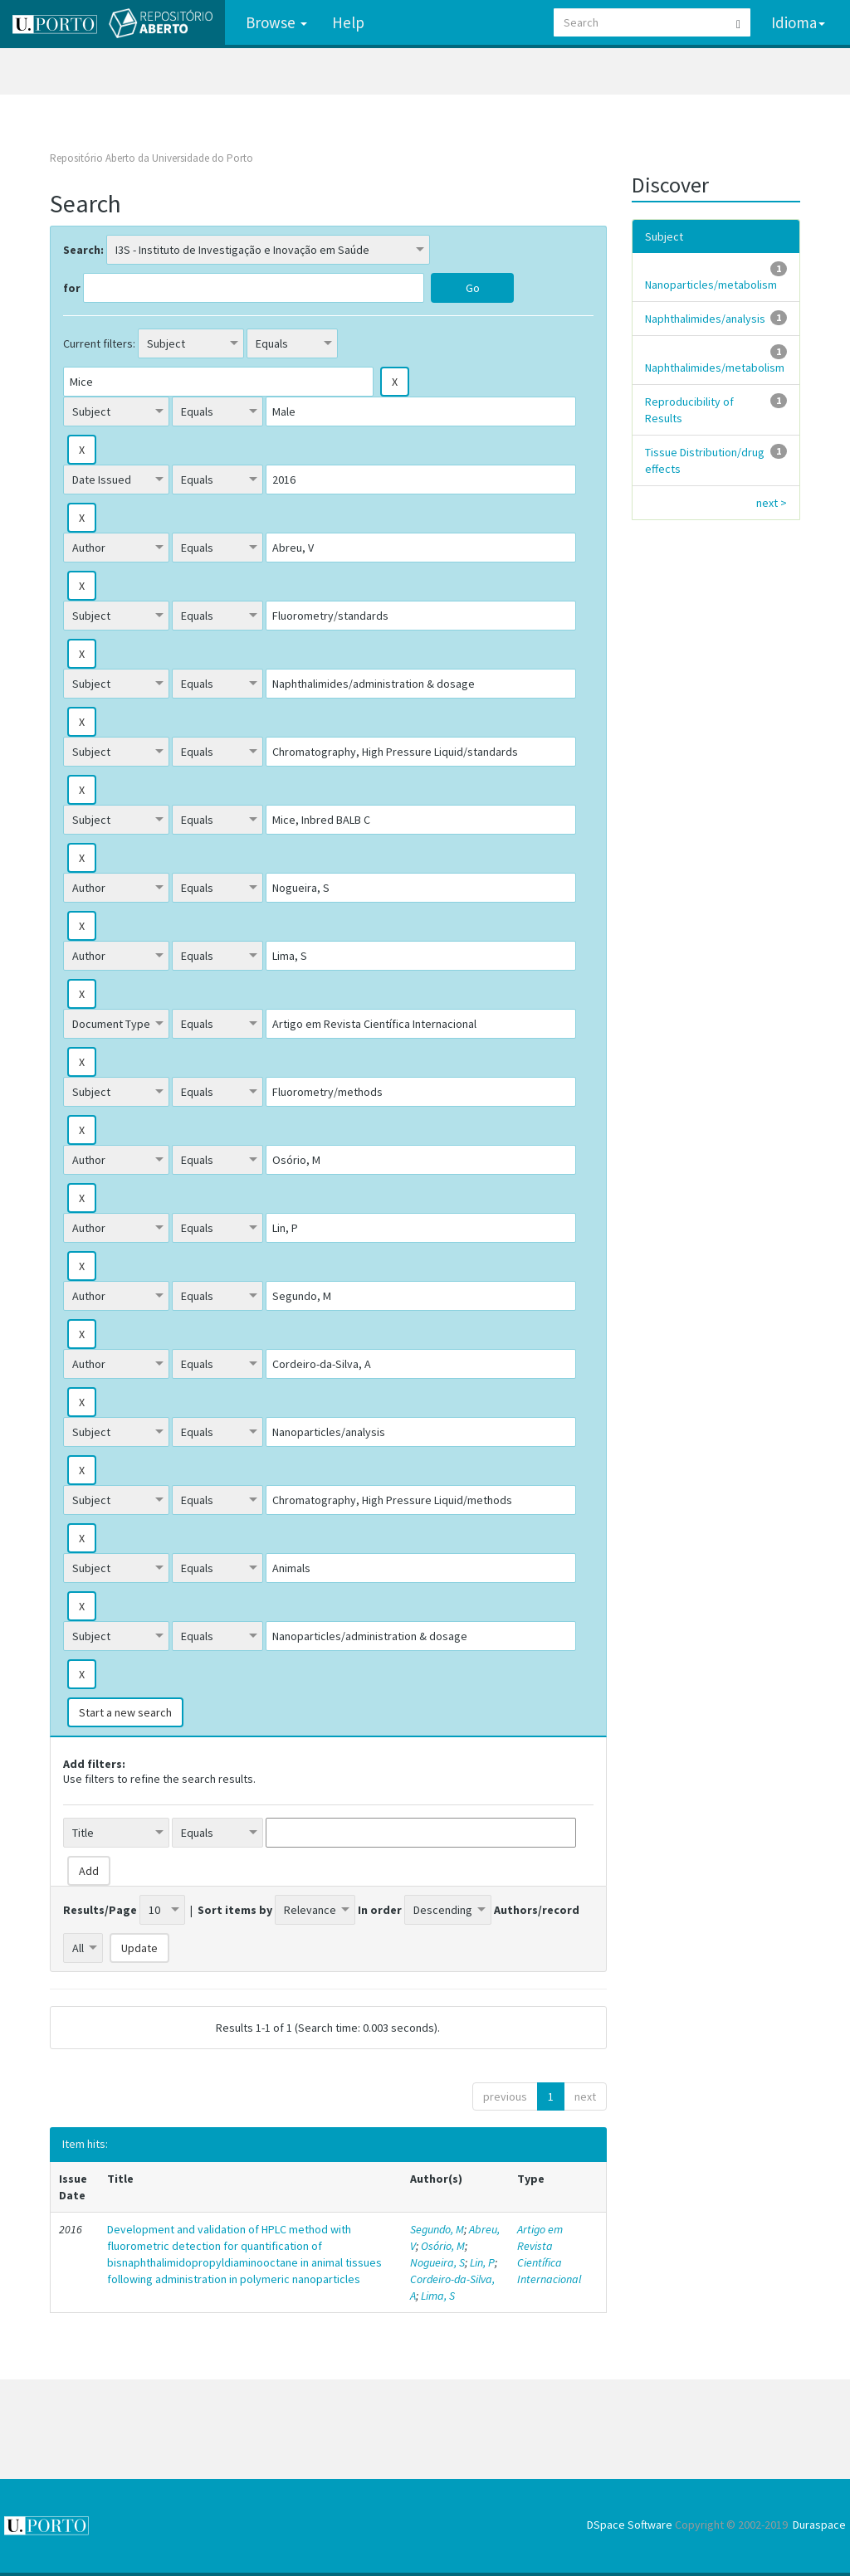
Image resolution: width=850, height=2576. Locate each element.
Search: (83, 249)
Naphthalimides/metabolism (714, 367)
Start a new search (125, 1712)
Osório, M (443, 2245)
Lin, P (482, 2262)
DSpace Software (629, 2524)
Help (348, 22)
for (72, 287)
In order (380, 1909)
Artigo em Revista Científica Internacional (549, 2254)
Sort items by (235, 1909)
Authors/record (536, 1909)
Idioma (798, 22)
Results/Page (100, 1909)
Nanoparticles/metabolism (711, 284)
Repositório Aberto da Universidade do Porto (151, 158)
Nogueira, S (437, 2262)
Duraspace (819, 2524)
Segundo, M (437, 2229)
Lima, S (438, 2295)
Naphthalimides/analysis (705, 318)
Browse (276, 22)
